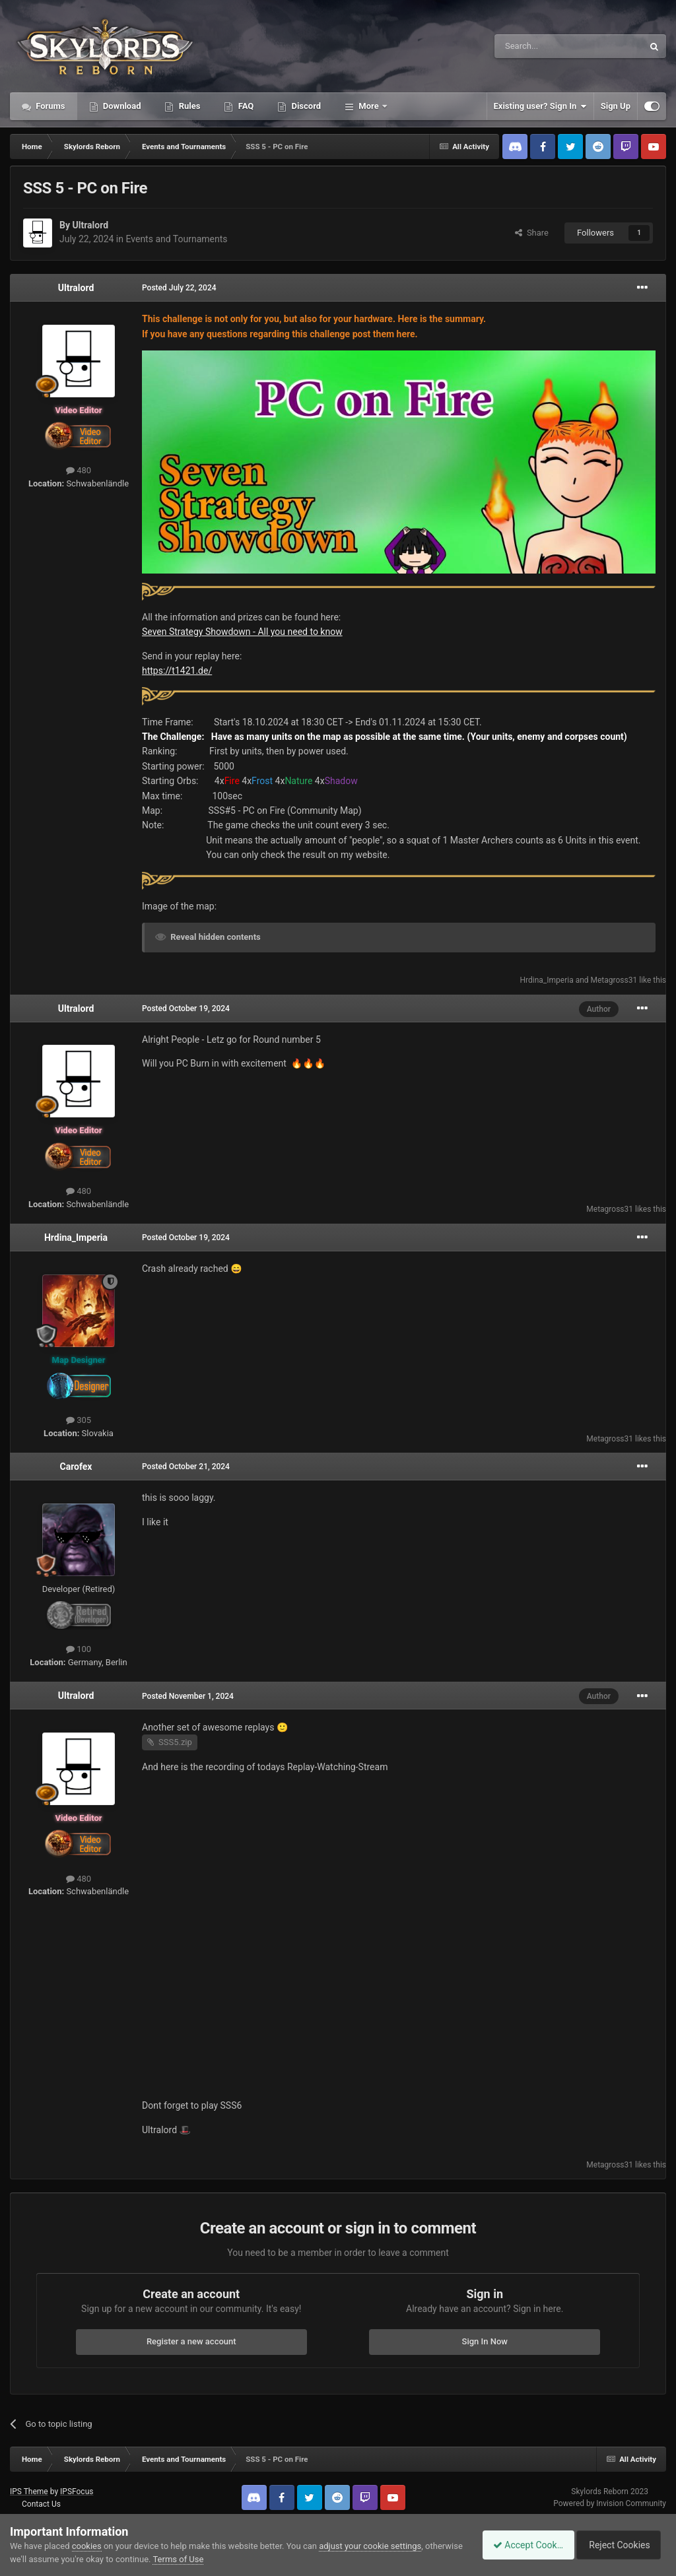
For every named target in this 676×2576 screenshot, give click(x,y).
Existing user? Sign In (540, 106)
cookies (87, 2546)
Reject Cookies (620, 2545)
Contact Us (41, 2504)
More (368, 106)
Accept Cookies (521, 2545)
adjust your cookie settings (370, 2546)
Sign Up (615, 106)
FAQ (245, 106)
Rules (188, 106)
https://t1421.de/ (177, 670)
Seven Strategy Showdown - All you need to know (242, 631)
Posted (179, 287)
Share (532, 233)
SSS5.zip (175, 1742)
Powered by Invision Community (609, 2503)
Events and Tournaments (176, 239)
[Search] (537, 46)
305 (78, 1420)
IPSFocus (76, 2491)
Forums (49, 106)
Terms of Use (217, 2559)
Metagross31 (614, 980)
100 (78, 1649)
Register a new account (191, 2341)
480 (78, 470)
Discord (305, 106)
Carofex (75, 1466)
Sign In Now (485, 2341)
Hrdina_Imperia (546, 980)
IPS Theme (29, 2491)
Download (121, 106)
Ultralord (90, 225)
